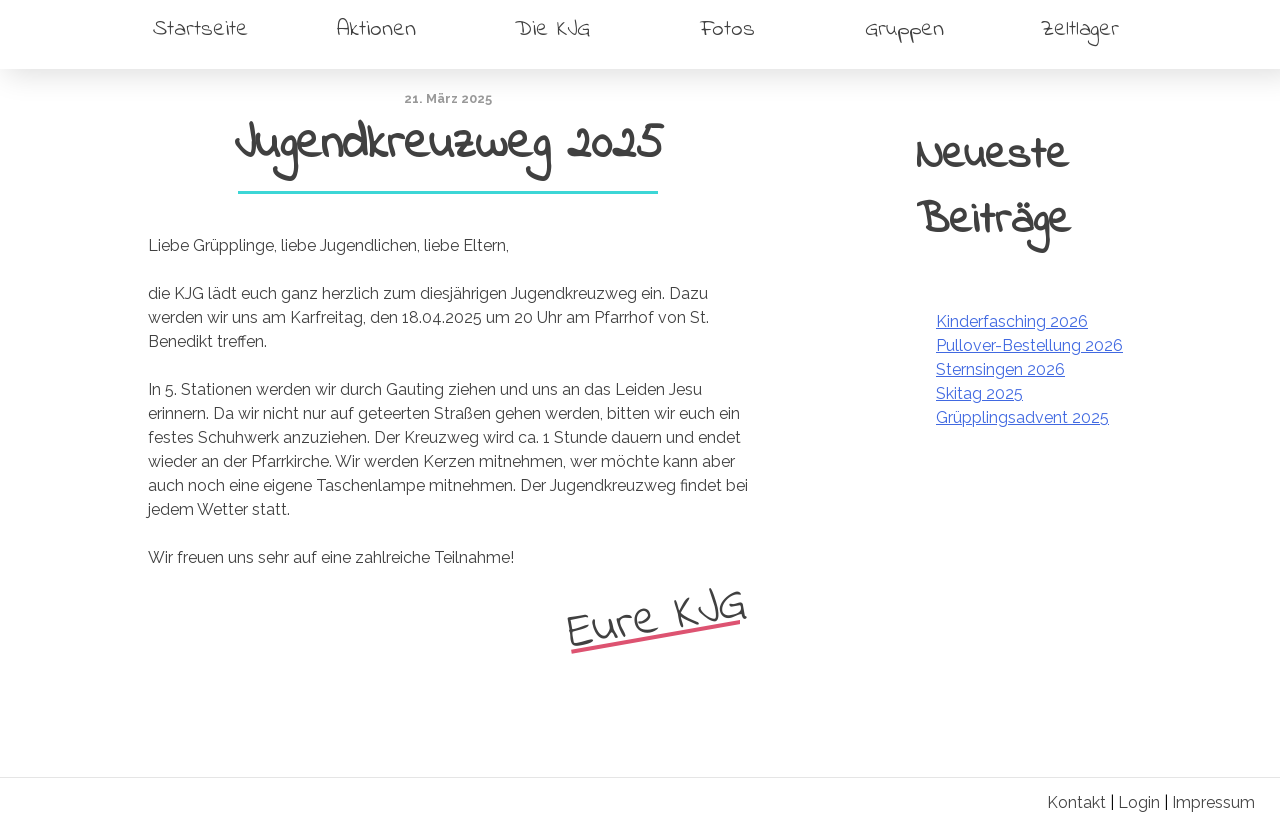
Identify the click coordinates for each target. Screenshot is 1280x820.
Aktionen (376, 29)
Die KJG (552, 29)
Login (1139, 802)
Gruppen (904, 29)
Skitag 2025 (979, 393)
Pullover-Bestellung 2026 (1029, 345)
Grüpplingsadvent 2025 (1022, 417)
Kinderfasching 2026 (1012, 321)
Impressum (1213, 802)
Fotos (728, 29)
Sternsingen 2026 (1000, 369)
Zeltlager (1080, 29)
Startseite (200, 29)
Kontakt (1076, 802)
